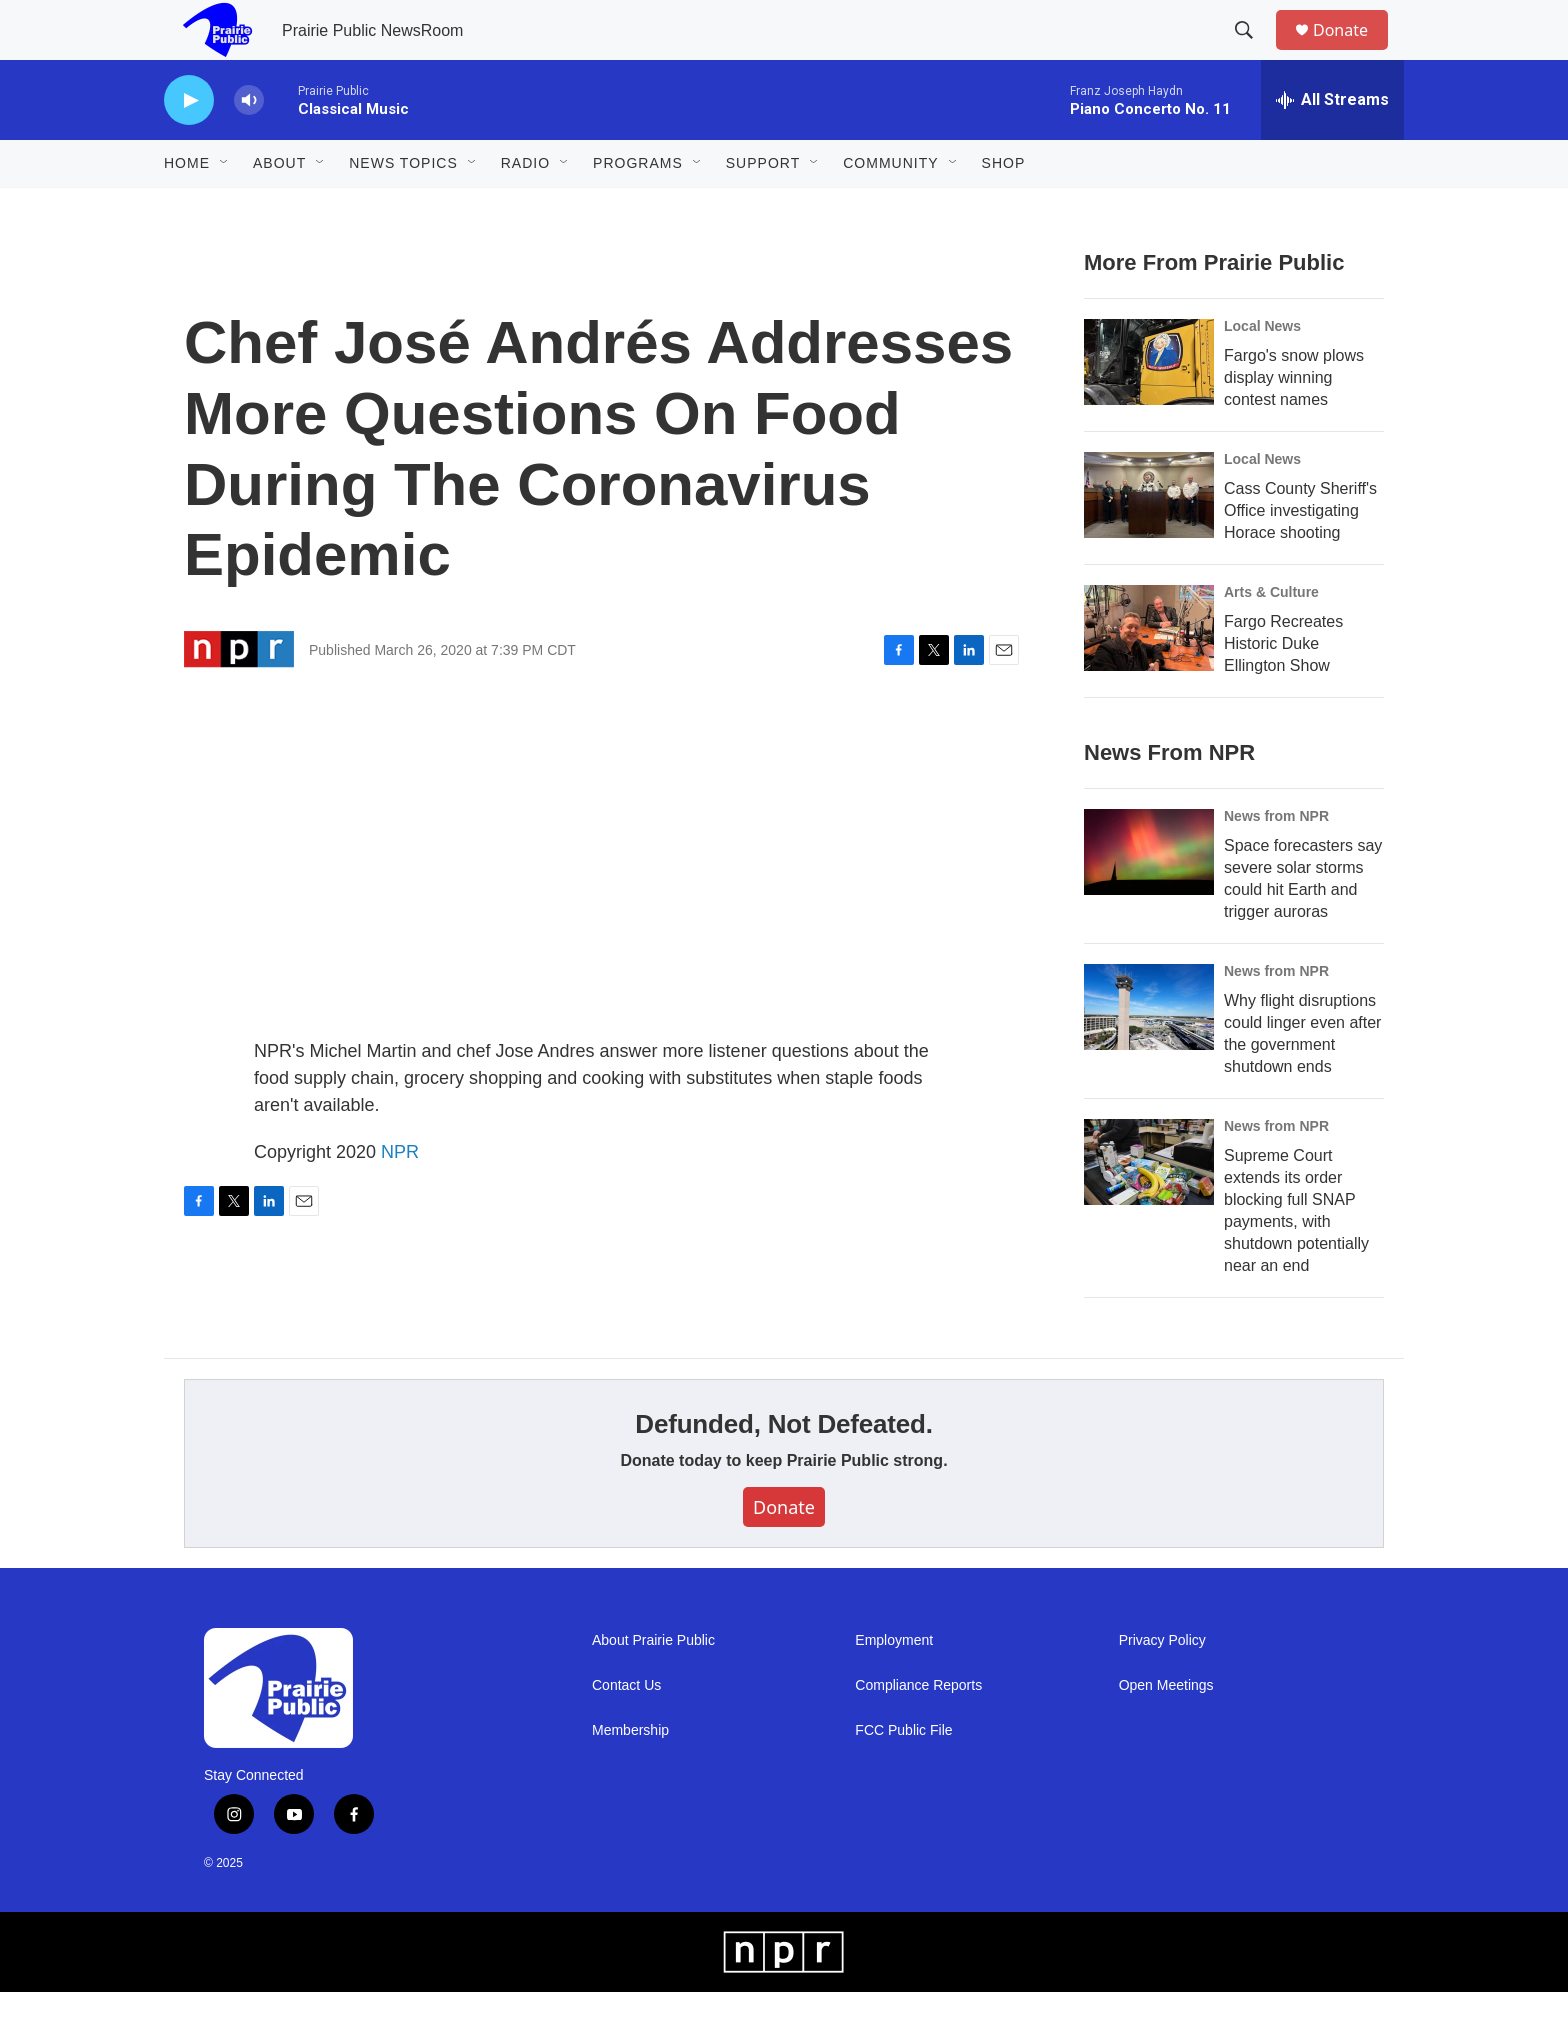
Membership (630, 1775)
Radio (525, 208)
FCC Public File (903, 1775)
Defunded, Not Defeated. (783, 1469)
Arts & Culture (1271, 637)
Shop (1004, 208)
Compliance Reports (918, 1730)
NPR (400, 1197)
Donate (1353, 52)
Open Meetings (1166, 1730)
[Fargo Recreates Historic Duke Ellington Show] (1149, 673)
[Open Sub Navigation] (225, 208)
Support (763, 208)
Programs (638, 208)
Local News (1262, 371)
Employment (894, 1685)
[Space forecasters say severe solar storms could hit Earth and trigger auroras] (1149, 897)
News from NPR (1276, 861)
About (279, 208)
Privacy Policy (1162, 1685)
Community (890, 208)
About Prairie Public (653, 1685)
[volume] (249, 145)
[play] (189, 145)
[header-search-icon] (1253, 53)
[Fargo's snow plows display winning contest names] (1149, 407)
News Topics (403, 208)
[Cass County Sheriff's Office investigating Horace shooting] (1149, 540)
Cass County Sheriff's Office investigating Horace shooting (1300, 555)
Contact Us (626, 1730)
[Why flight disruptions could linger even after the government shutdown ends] (1149, 1052)
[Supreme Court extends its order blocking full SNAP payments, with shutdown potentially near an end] (1149, 1207)
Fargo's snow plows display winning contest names (1294, 422)
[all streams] (1332, 145)
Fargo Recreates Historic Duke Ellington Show (1283, 688)
